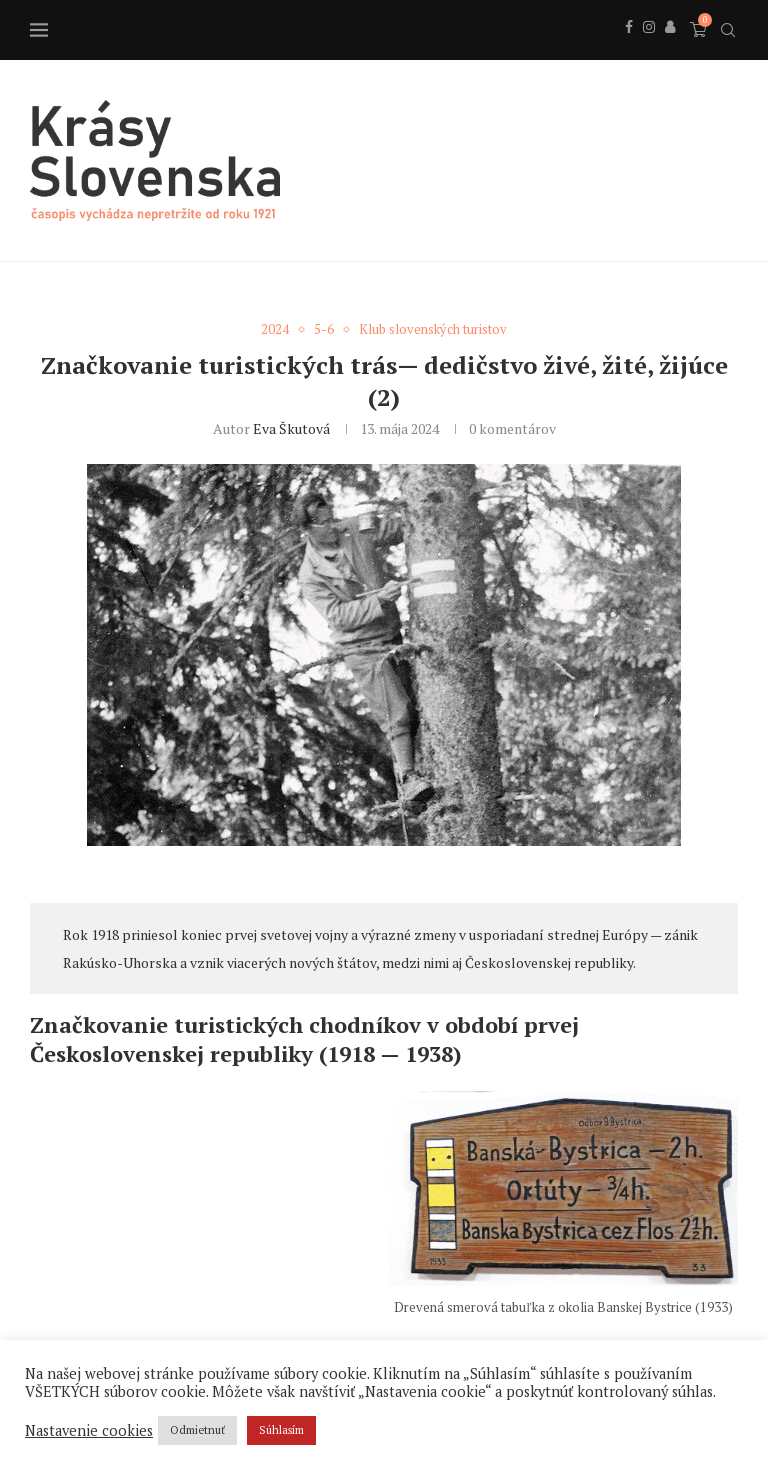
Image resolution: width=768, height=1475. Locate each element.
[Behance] (670, 49)
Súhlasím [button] (281, 1430)
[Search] (728, 30)
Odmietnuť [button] (197, 1430)
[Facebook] (629, 49)
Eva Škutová (291, 428)
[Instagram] (649, 49)
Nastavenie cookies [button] (89, 1431)
